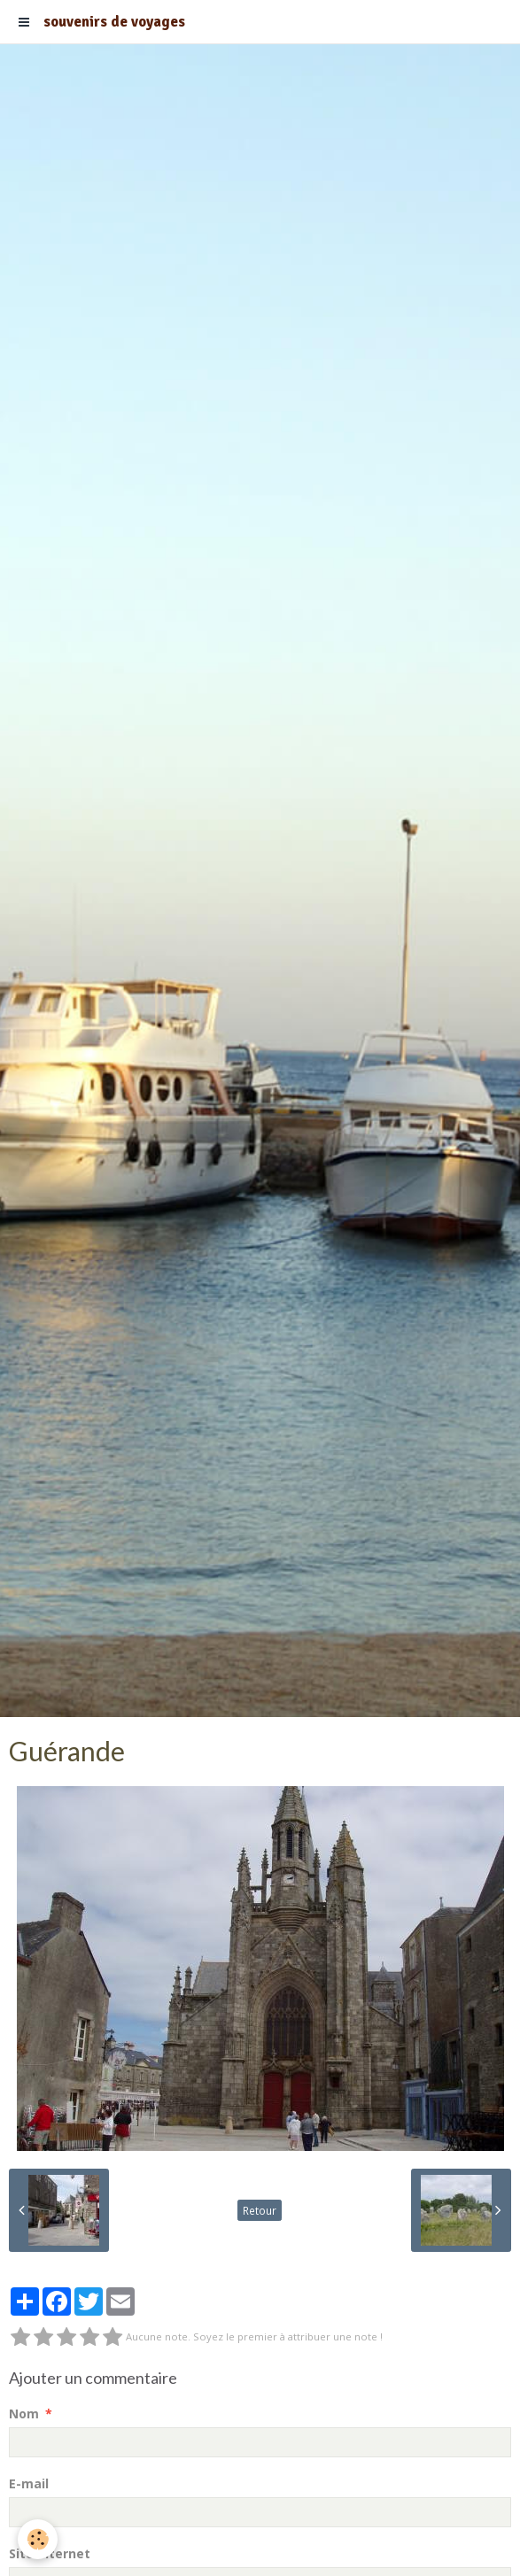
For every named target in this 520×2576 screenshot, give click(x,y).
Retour (259, 2210)
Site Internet (49, 2553)
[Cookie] (38, 2539)
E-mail (29, 2483)
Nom (24, 2413)
